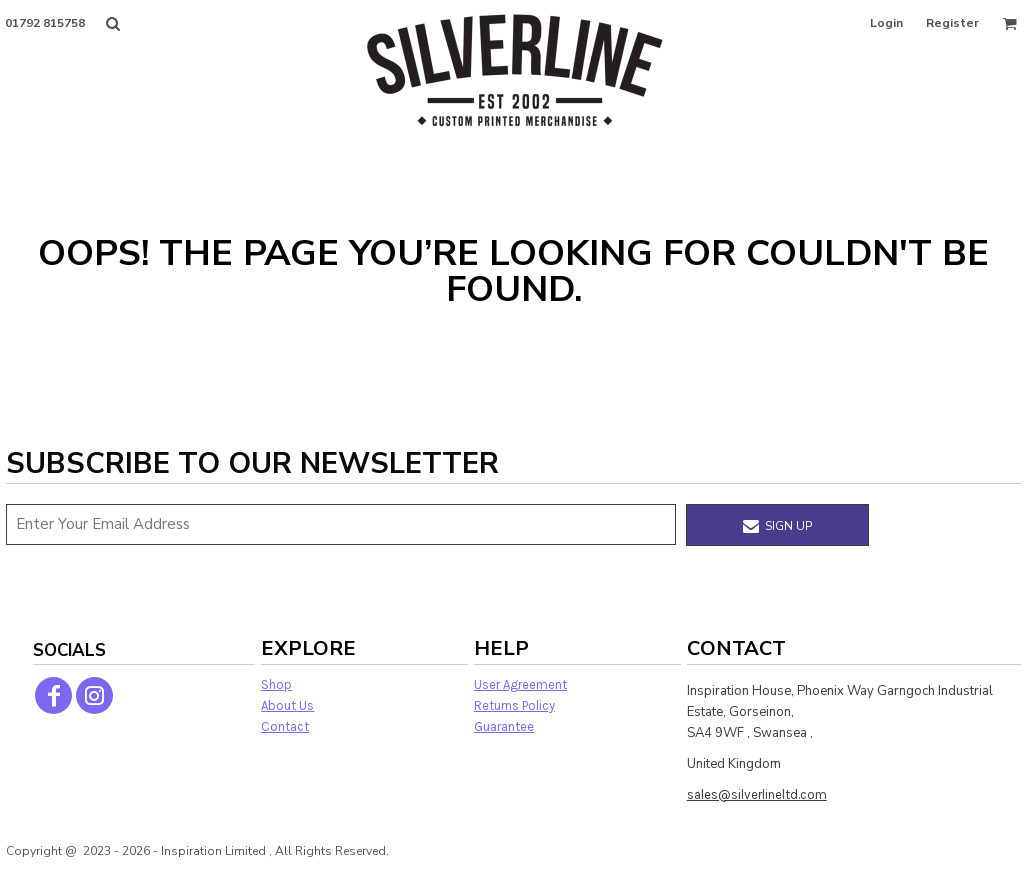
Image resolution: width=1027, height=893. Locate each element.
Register (952, 23)
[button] (112, 23)
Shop (276, 684)
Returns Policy (514, 705)
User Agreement (520, 684)
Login (886, 23)
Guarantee (504, 726)
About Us (287, 705)
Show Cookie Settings (514, 876)
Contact (285, 726)
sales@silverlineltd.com (757, 794)
